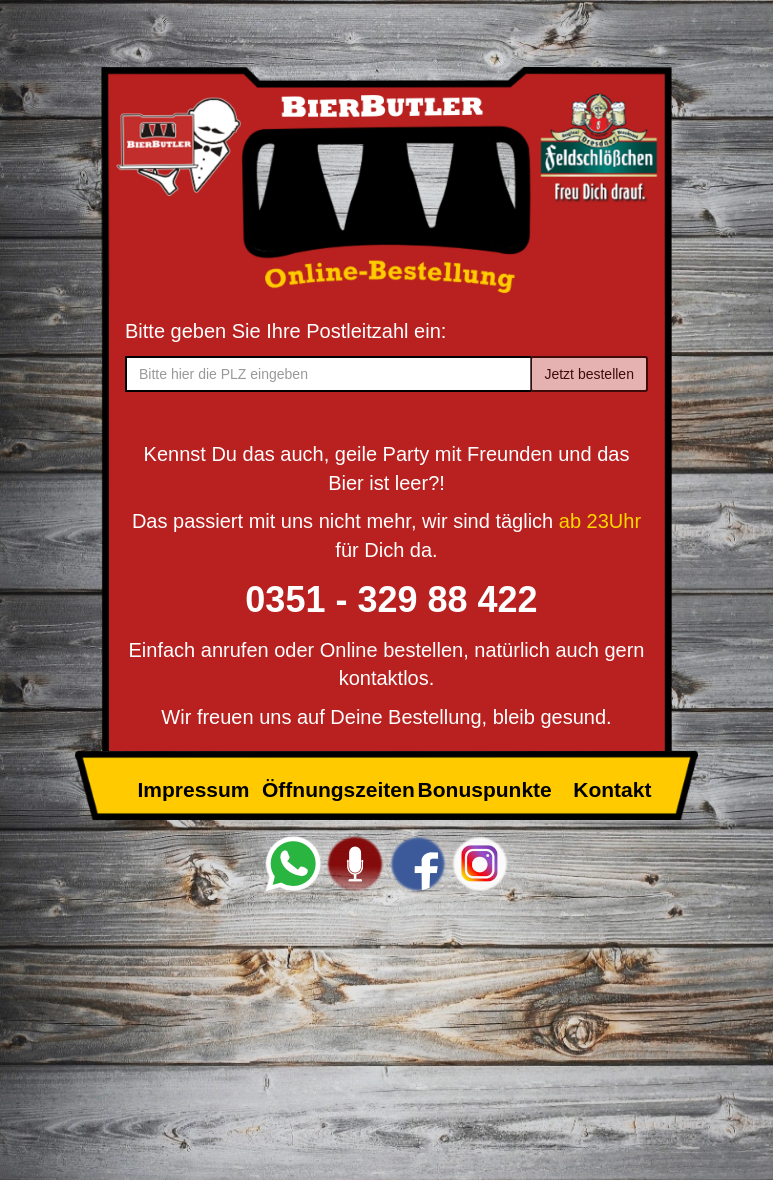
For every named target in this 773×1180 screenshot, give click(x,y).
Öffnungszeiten (338, 789)
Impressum (193, 789)
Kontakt (612, 789)
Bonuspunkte (485, 789)
